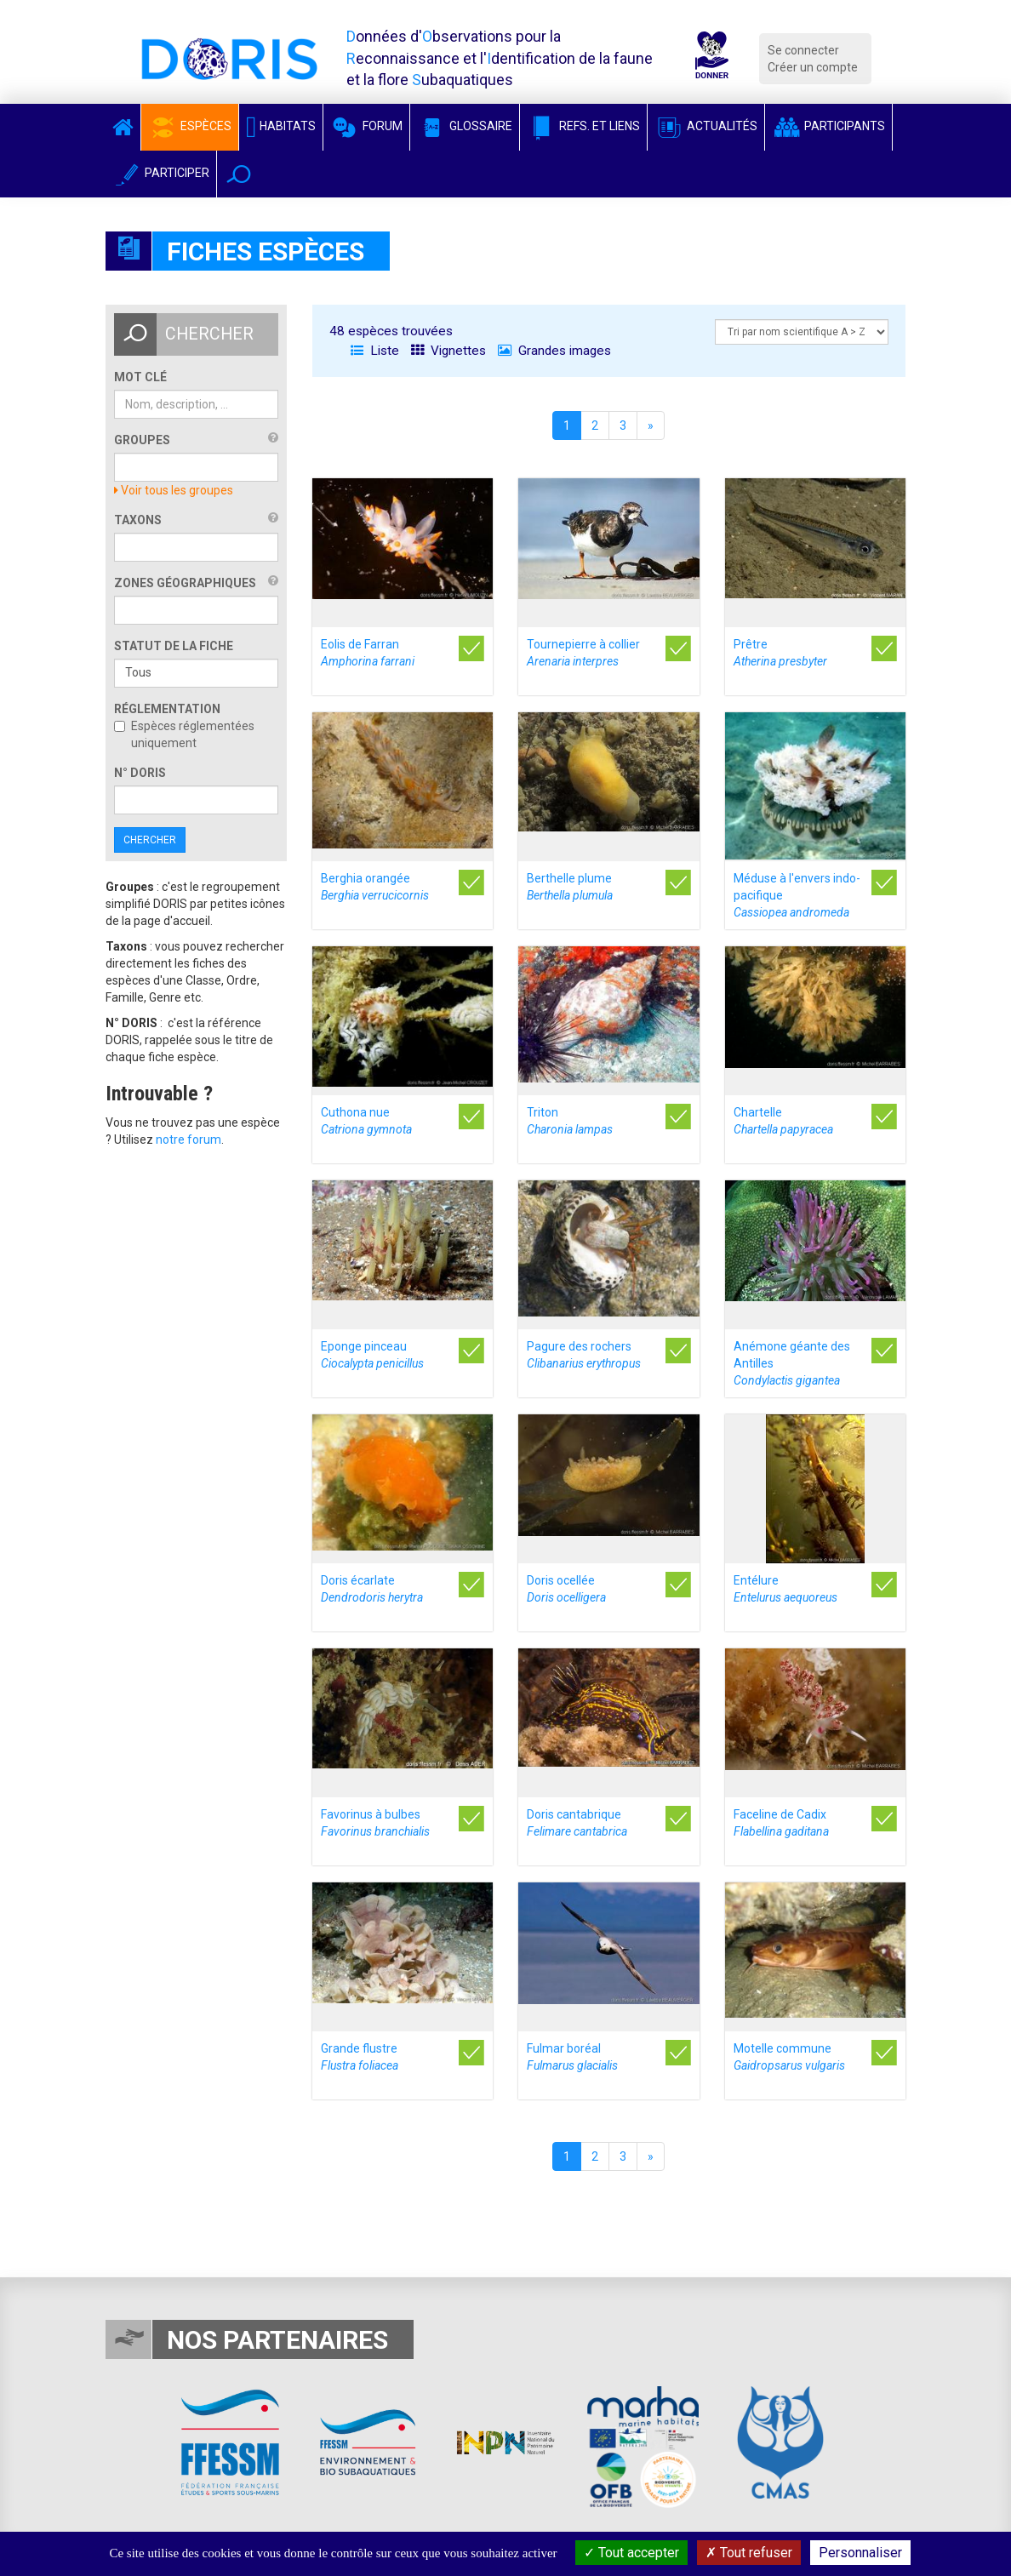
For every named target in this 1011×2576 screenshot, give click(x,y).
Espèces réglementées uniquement (184, 734)
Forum (366, 126)
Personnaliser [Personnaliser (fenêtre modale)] (860, 2553)
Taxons (138, 520)
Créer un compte (813, 67)
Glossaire (464, 126)
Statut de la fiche (173, 646)
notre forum (188, 1139)
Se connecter (803, 50)
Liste (375, 350)
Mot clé (140, 377)
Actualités (705, 126)
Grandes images (554, 350)
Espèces (189, 126)
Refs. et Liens (583, 126)
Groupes (142, 440)
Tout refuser (748, 2553)
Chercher (149, 840)
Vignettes (448, 350)
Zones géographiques (185, 583)
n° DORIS (140, 773)
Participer (160, 173)
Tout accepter (631, 2553)
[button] (238, 174)
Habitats (281, 126)
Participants (828, 126)
